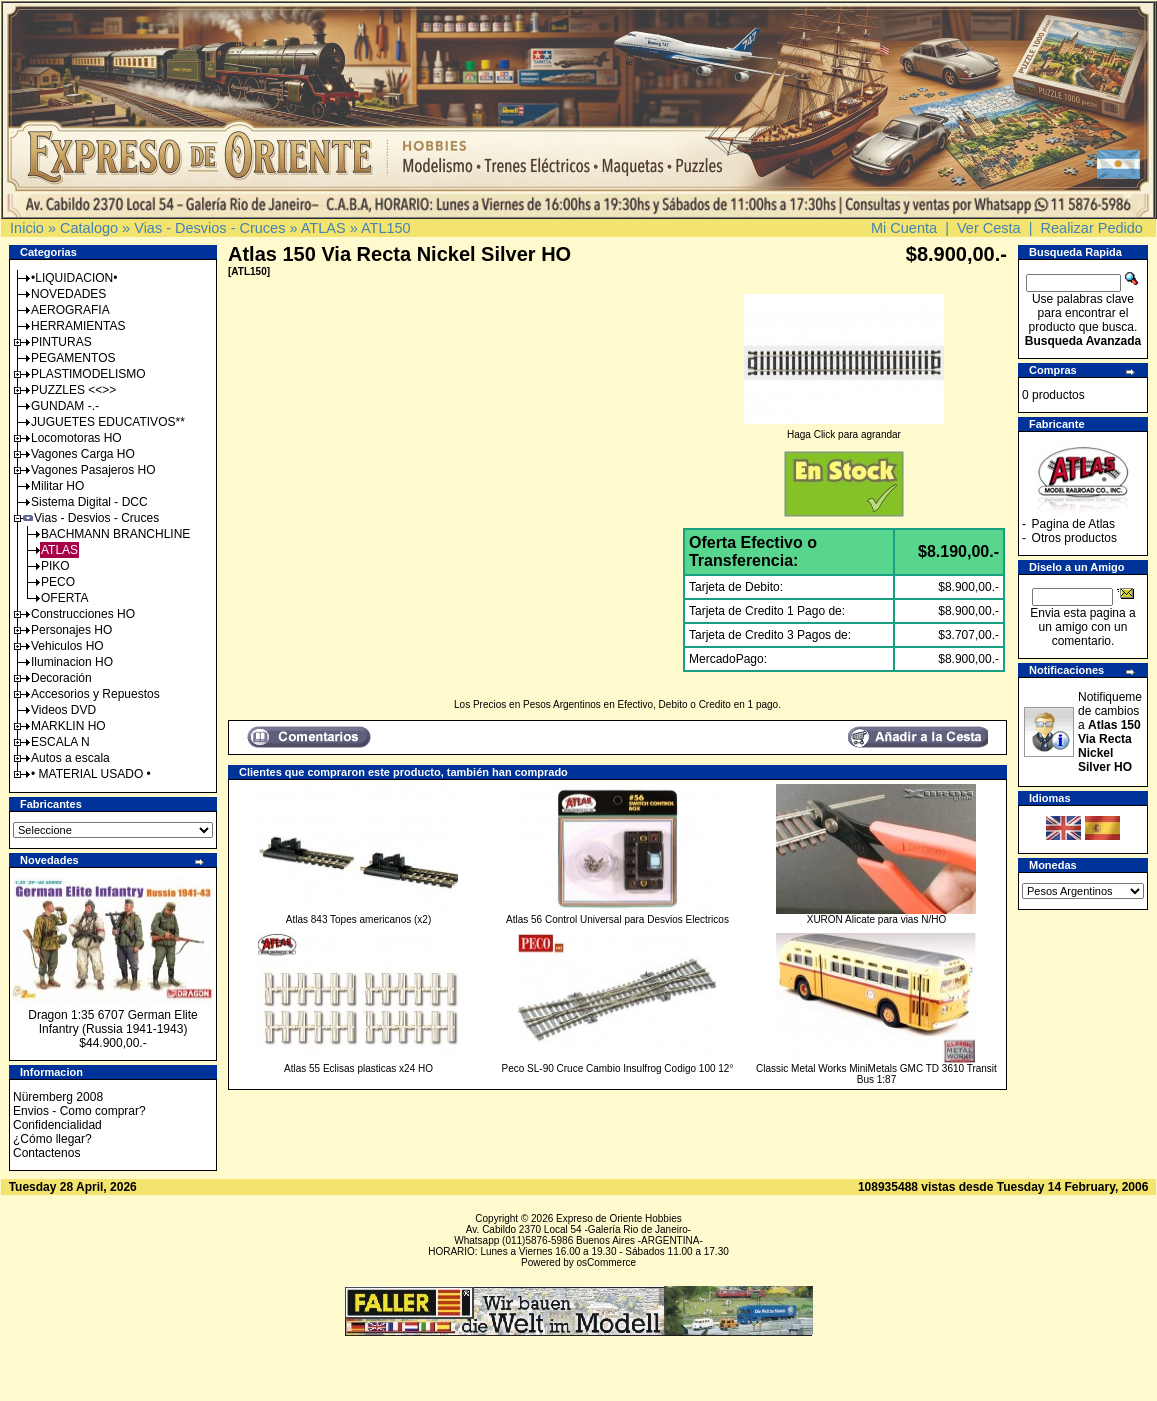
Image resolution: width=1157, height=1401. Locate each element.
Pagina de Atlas (1073, 524)
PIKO (55, 566)
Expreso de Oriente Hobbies (619, 1218)
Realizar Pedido (1092, 228)
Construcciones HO (83, 614)
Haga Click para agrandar (844, 430)
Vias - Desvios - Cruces (209, 228)
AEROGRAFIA (70, 310)
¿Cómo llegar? (52, 1139)
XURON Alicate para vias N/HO (877, 919)
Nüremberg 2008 (58, 1097)
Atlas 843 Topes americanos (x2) (358, 919)
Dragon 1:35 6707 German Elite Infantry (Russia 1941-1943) (112, 1022)
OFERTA (65, 598)
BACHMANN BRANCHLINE (115, 534)
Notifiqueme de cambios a (1110, 732)
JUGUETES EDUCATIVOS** (108, 422)
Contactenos (46, 1153)
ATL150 (386, 228)
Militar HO (57, 486)
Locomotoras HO (76, 438)
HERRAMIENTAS (78, 326)
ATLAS (323, 228)
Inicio (27, 228)
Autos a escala (70, 758)
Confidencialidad (57, 1125)
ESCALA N (60, 742)
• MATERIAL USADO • (91, 774)
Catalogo (89, 228)
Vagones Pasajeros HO (93, 470)
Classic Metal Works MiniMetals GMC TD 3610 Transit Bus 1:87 (876, 1074)
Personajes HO (71, 630)
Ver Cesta (989, 228)
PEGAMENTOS (73, 358)
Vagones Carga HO (83, 454)
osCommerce (606, 1262)
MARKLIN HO (68, 726)
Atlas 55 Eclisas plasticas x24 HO (358, 1068)
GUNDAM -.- (65, 406)
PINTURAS (61, 342)
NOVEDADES (68, 294)
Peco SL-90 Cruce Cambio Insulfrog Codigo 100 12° (618, 1068)
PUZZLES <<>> (73, 390)
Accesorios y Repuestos (95, 694)
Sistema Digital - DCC (89, 502)
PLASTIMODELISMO (88, 374)
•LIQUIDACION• (74, 278)
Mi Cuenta (904, 228)
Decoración (61, 678)
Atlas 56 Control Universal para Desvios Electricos (617, 919)
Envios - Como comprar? (79, 1111)
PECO (58, 582)
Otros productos (1074, 538)
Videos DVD (63, 710)
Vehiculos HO (67, 646)
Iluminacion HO (72, 662)
